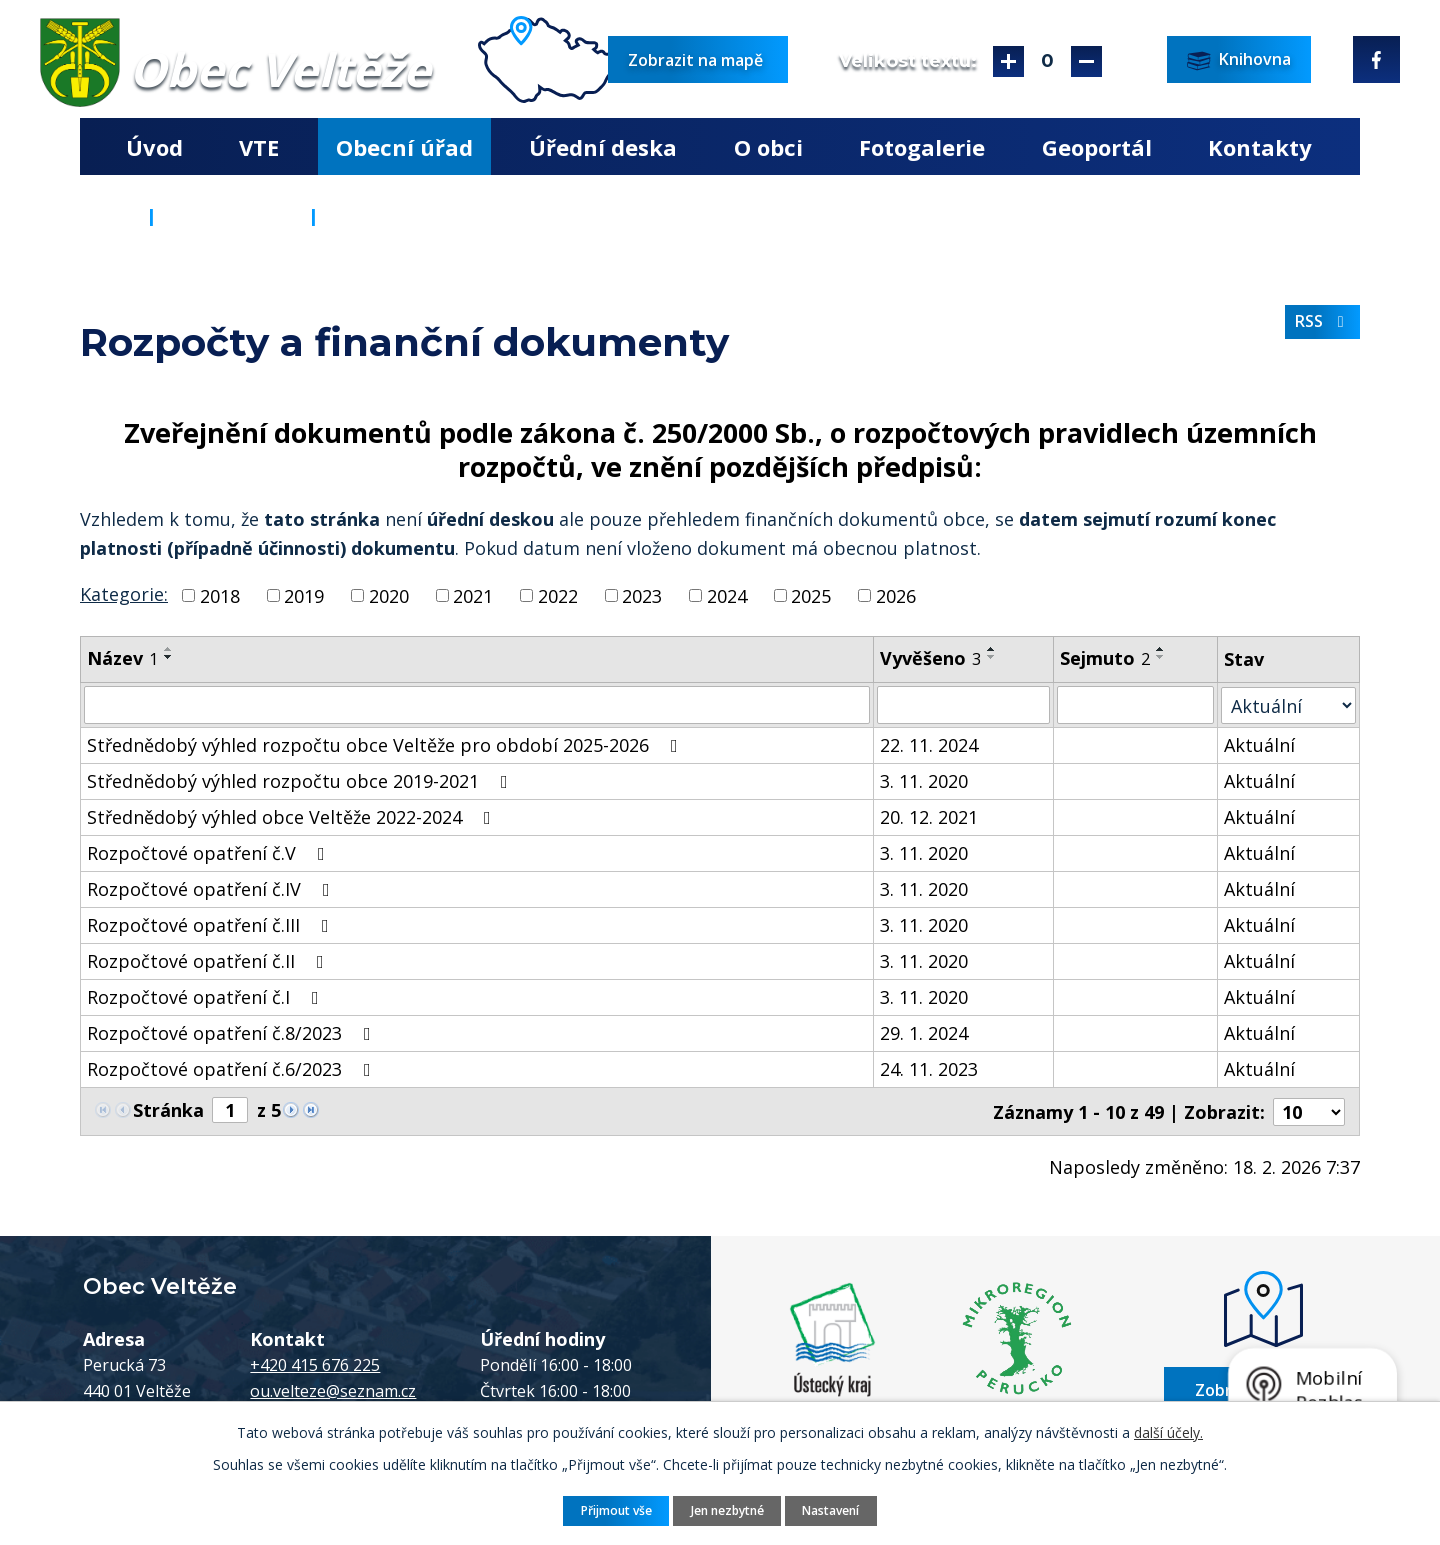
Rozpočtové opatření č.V (210, 853)
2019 (304, 595)
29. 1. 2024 (925, 1033)
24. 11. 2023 (930, 1069)
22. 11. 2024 (930, 745)
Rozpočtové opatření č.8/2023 (233, 1033)
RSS (1323, 322)
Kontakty (1260, 147)
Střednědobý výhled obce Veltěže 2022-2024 (293, 817)
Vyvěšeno (931, 658)
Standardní (1047, 61)
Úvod (154, 147)
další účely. (1168, 1431)
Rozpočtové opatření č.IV (212, 889)
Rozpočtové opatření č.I (207, 997)
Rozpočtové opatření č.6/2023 (233, 1069)
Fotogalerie (922, 147)
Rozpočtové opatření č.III (212, 925)
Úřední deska (603, 147)
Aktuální (1260, 745)
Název (122, 658)
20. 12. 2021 (930, 817)
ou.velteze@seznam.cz (333, 1390)
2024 (727, 595)
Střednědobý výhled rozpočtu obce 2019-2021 (301, 781)
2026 (896, 595)
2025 (811, 595)
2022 (558, 595)
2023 (642, 595)
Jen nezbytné (727, 1509)
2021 (473, 595)
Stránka (168, 1110)
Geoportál (1097, 147)
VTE (259, 147)
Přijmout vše (613, 1509)
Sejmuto (1105, 658)
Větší (1008, 61)
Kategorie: (124, 594)
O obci (768, 147)
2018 (220, 595)
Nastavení (834, 1509)
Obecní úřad (404, 147)
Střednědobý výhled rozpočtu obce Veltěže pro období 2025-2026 (386, 745)
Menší (1086, 61)
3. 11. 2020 (925, 781)
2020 (389, 595)
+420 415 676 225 (315, 1364)
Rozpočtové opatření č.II (209, 961)
